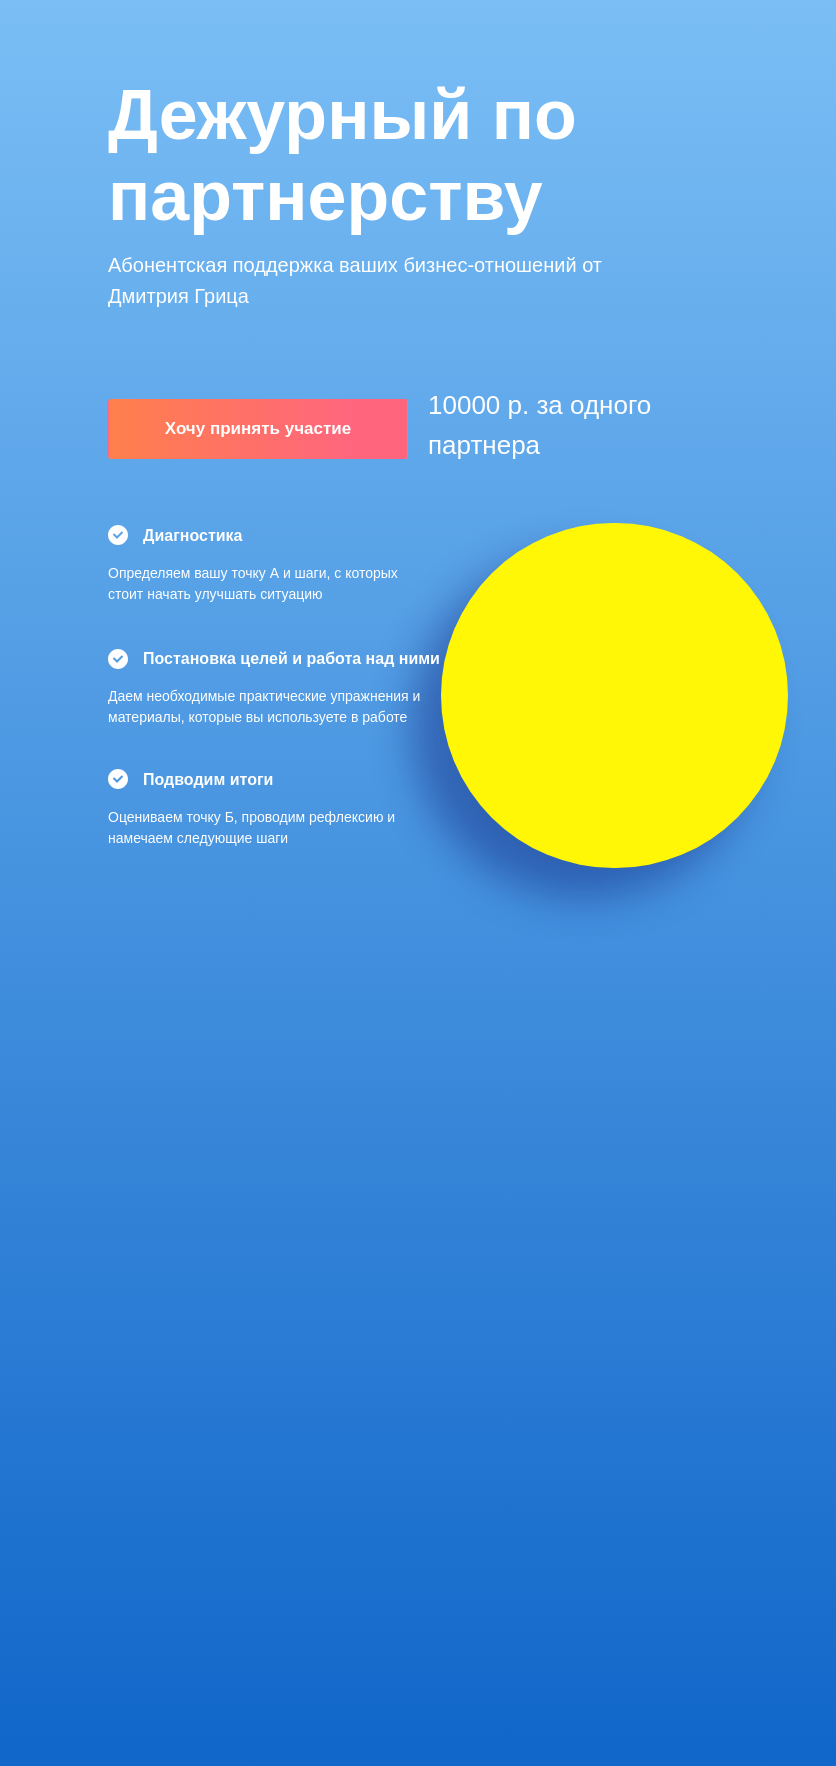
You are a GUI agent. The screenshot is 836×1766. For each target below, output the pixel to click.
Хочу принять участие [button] (258, 428)
